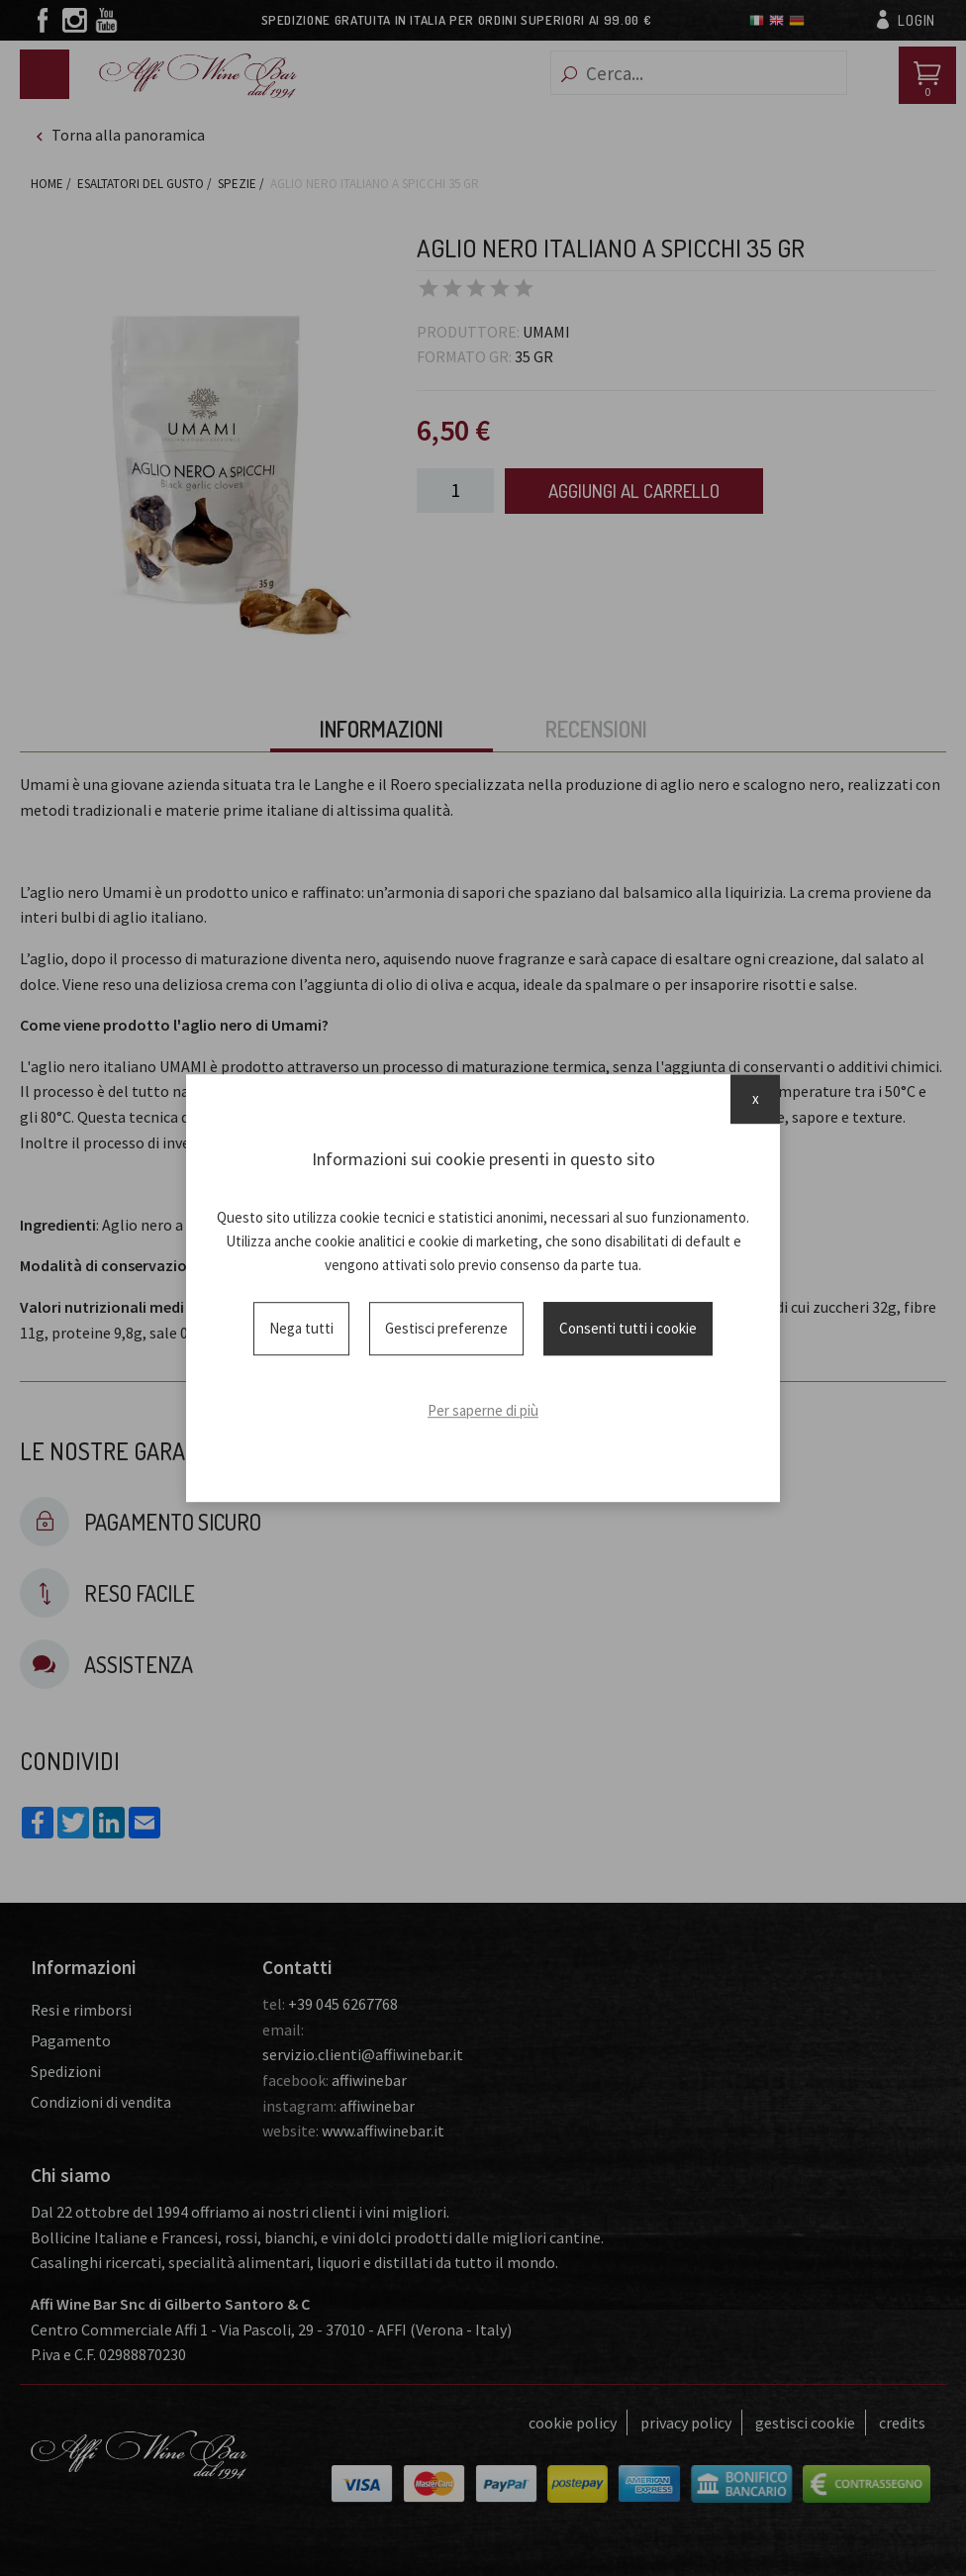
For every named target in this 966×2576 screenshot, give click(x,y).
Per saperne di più (483, 1410)
